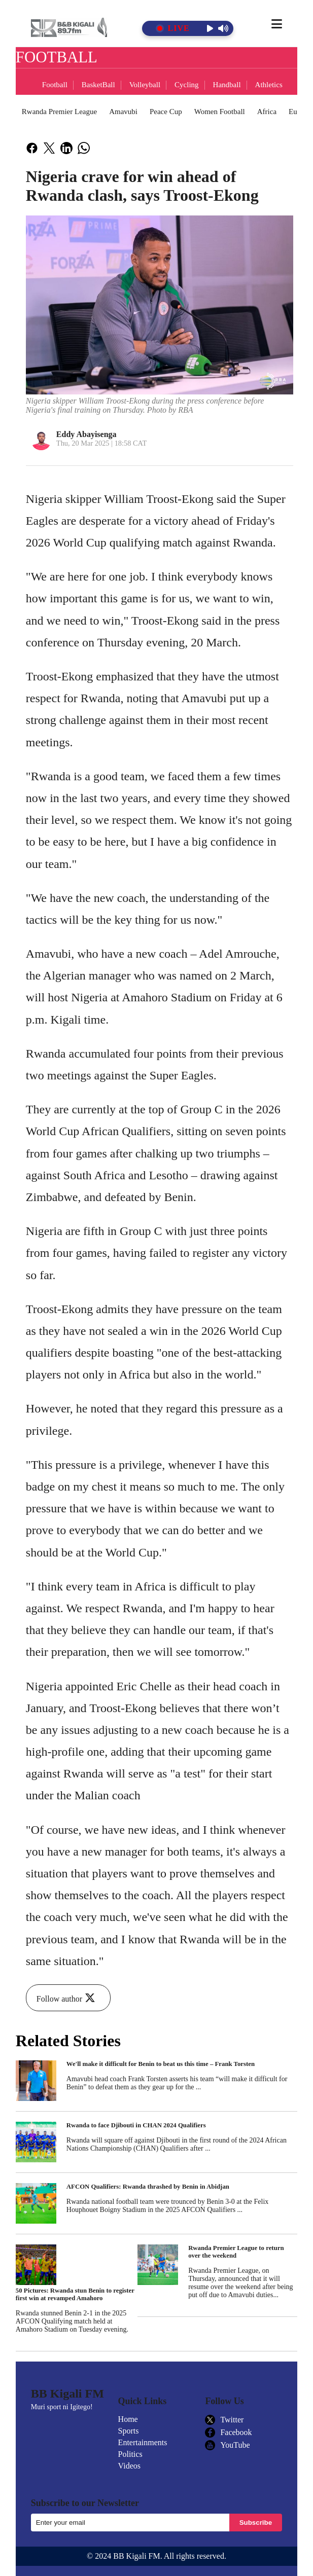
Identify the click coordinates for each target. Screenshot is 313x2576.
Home (128, 2419)
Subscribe (255, 2522)
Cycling (187, 85)
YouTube (227, 2445)
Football (54, 85)
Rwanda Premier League (59, 111)
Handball (227, 85)
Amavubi (123, 111)
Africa (266, 111)
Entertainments (142, 2442)
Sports (128, 2430)
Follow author (67, 1998)
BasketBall (98, 85)
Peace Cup (166, 111)
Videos (129, 2465)
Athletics (269, 85)
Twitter (224, 2420)
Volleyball (144, 85)
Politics (130, 2454)
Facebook (228, 2432)
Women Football (219, 111)
